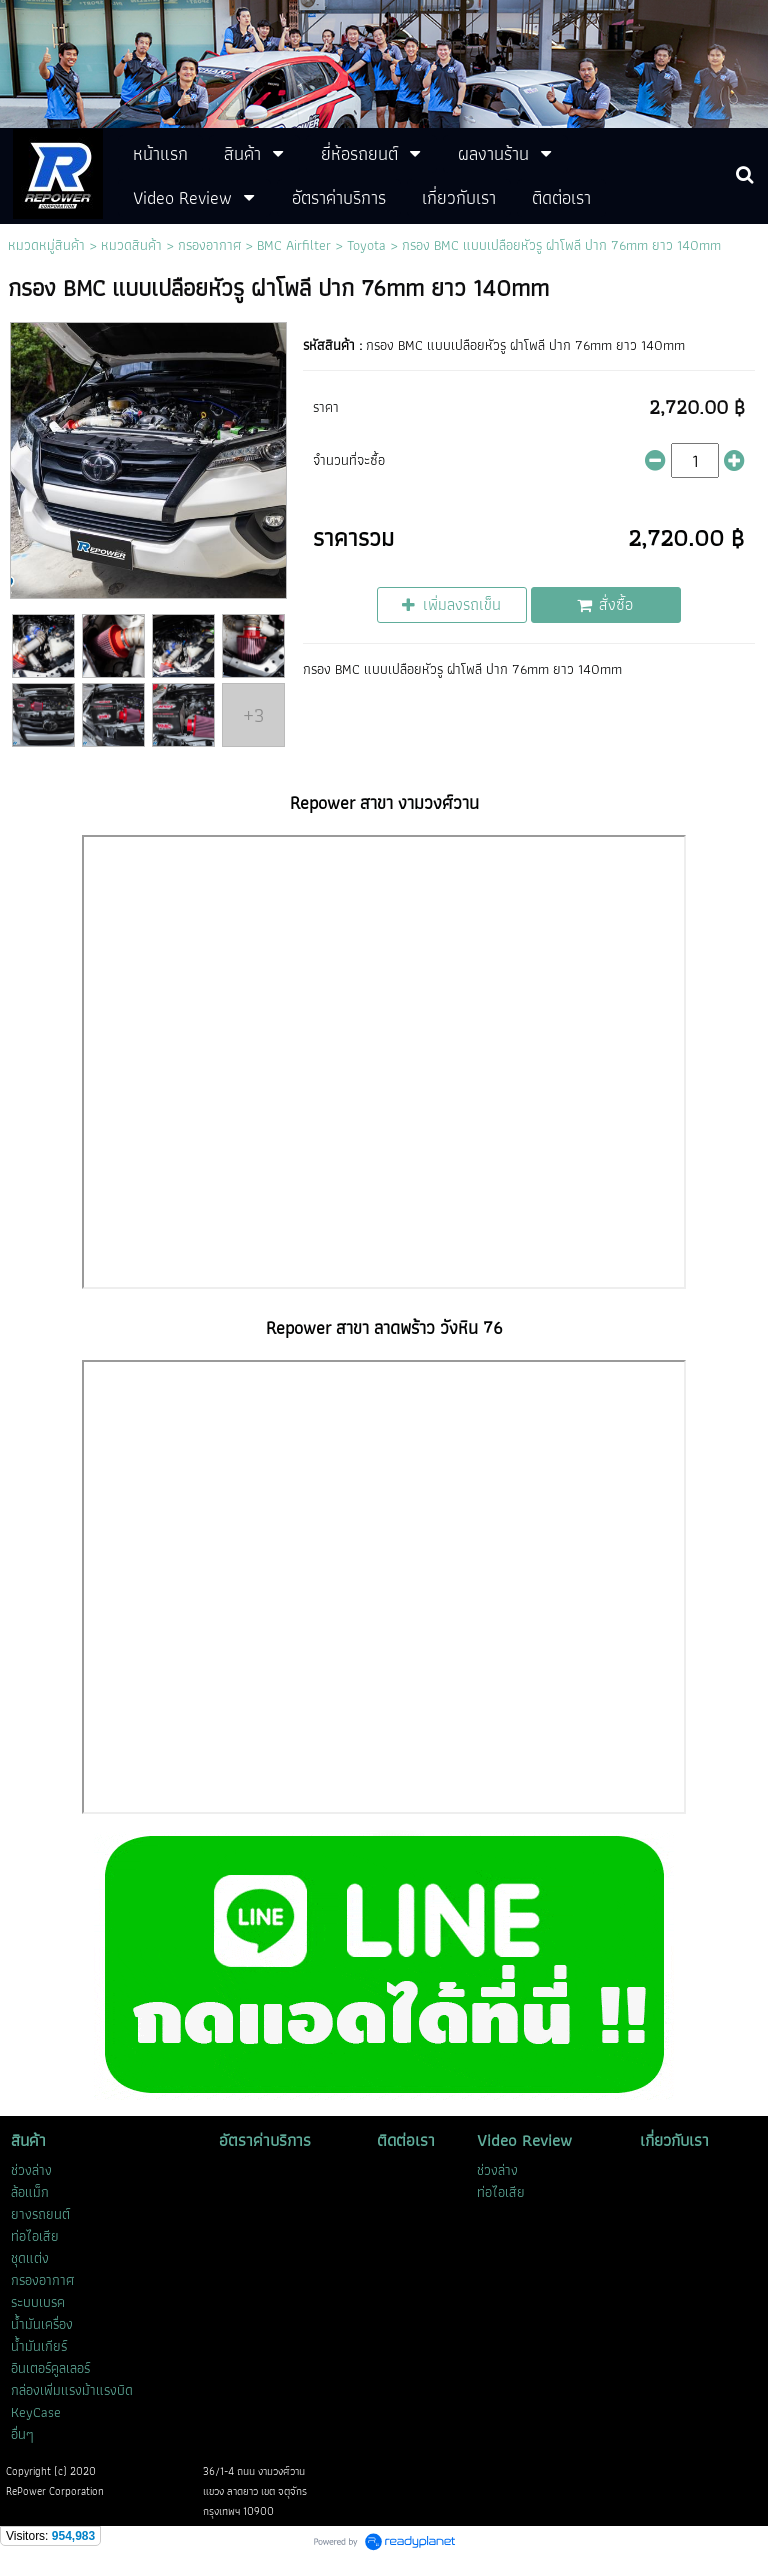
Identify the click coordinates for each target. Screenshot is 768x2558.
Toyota (366, 245)
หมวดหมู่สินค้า (46, 245)
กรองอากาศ (209, 245)
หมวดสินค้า (131, 245)
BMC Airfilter (294, 245)
